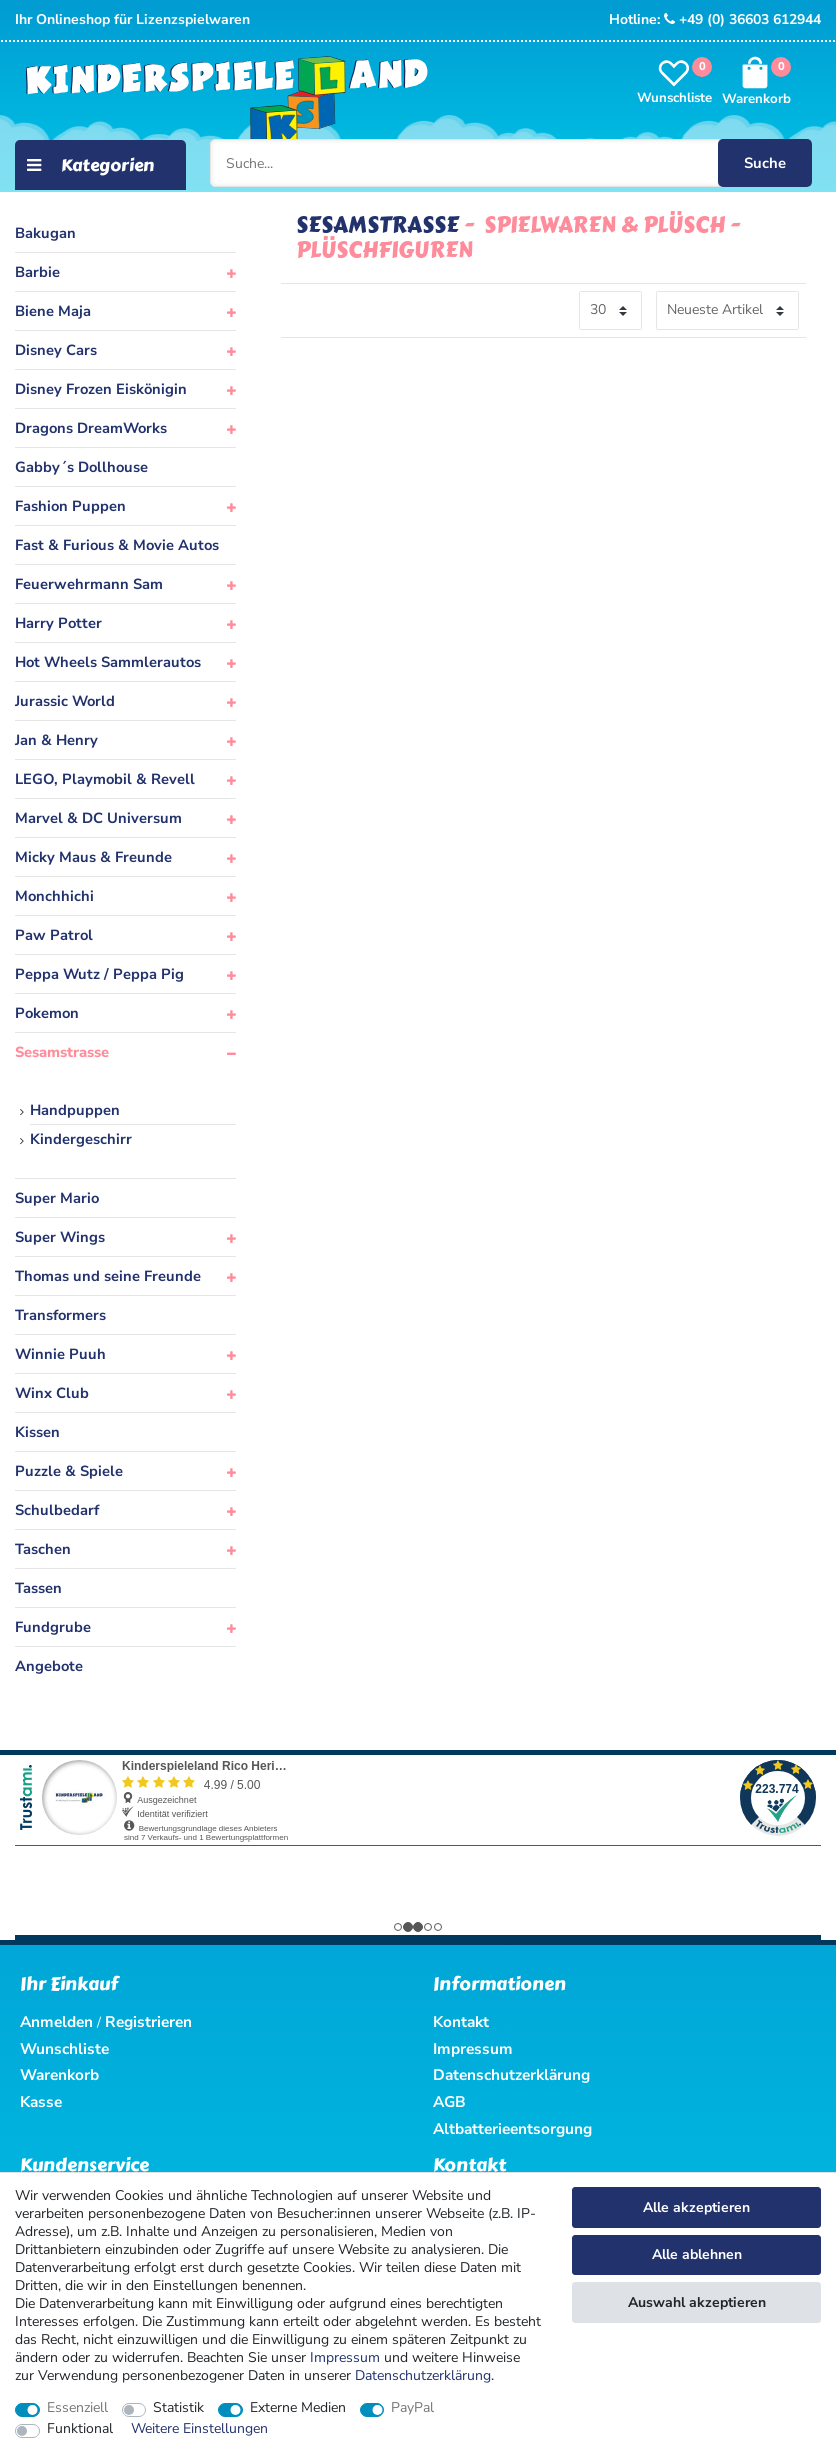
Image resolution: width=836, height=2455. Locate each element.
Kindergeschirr (81, 1139)
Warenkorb (59, 2074)
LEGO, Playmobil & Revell (105, 779)
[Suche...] (513, 162)
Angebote (49, 1666)
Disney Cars (56, 350)
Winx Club (52, 1393)
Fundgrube (53, 1627)
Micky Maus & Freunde (93, 857)
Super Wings (60, 1237)
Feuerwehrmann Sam (89, 584)
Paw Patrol (54, 935)
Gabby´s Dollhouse (81, 467)
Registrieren (148, 2021)
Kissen (37, 1432)
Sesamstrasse (62, 1052)
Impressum (345, 2357)
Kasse (41, 2101)
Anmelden (56, 2021)
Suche (754, 161)
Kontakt (461, 2021)
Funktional (80, 2429)
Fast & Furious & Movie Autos (117, 545)
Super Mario (57, 1198)
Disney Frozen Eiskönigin (101, 389)
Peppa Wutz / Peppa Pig (99, 974)
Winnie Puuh (60, 1354)
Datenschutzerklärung (511, 2074)
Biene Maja (53, 311)
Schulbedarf (57, 1510)
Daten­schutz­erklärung (423, 2375)
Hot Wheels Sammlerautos (108, 662)
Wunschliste (64, 2048)
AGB (449, 2101)
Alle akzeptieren (696, 2207)
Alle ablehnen (697, 2254)
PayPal (412, 2408)
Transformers (60, 1315)
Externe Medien (298, 2408)
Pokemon (47, 1013)
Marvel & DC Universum (98, 818)
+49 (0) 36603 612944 (742, 19)
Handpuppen (75, 1110)
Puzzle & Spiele (69, 1471)
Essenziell (77, 2408)
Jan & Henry (56, 740)
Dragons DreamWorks (91, 428)
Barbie (37, 272)
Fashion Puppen (70, 506)
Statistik (178, 2408)
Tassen (38, 1588)
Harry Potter (58, 623)
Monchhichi (54, 896)
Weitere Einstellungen (199, 2429)
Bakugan (45, 233)
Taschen (43, 1549)
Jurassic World (65, 701)
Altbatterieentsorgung (512, 2128)
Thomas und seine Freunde (108, 1276)
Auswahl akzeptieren (697, 2302)
